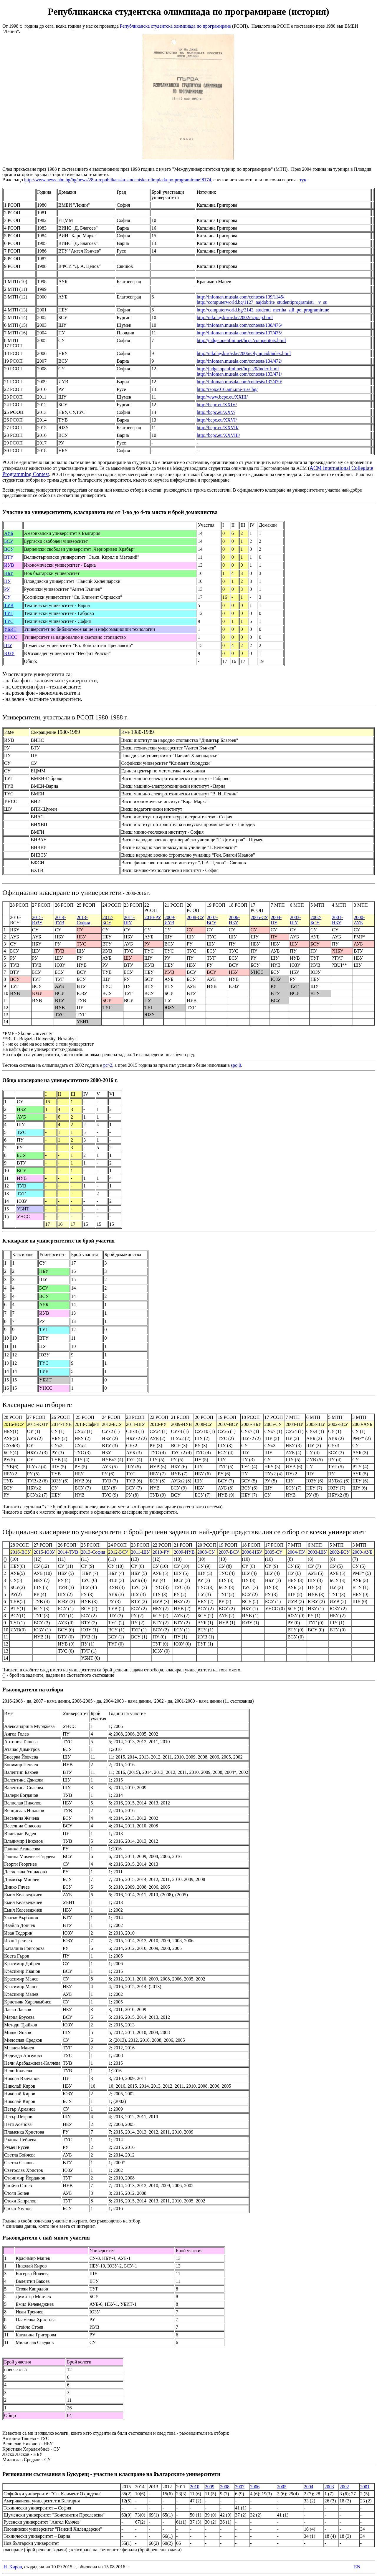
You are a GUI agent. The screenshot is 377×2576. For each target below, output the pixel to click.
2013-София (83, 920)
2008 (224, 2486)
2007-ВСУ (212, 920)
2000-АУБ (359, 920)
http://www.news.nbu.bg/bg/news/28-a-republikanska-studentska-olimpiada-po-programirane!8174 (117, 179)
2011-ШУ (129, 920)
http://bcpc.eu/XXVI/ (217, 419)
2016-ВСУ (20, 1552)
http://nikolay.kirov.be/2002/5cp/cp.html (235, 317)
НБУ (9, 573)
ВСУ (9, 549)
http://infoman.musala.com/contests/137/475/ (239, 332)
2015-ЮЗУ (37, 920)
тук (303, 179)
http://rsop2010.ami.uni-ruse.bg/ (227, 389)
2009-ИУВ (169, 920)
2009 (209, 2486)
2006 (254, 2486)
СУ (7, 597)
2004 (308, 2486)
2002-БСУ (315, 920)
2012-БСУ (107, 920)
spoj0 (236, 1065)
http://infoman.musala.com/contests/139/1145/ (240, 296)
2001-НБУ (337, 920)
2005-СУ (259, 917)
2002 (344, 2486)
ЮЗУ (9, 653)
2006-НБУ (234, 920)
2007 (239, 2486)
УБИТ (10, 629)
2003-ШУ (295, 920)
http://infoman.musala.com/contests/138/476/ (239, 325)
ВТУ (9, 557)
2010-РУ (152, 917)
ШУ (8, 645)
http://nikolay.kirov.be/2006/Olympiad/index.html (244, 353)
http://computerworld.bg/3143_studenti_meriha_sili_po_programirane (263, 309)
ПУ (7, 581)
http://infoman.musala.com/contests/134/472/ (239, 361)
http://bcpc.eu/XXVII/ (218, 427)
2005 (281, 2486)
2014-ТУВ (60, 920)
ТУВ (9, 605)
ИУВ (9, 565)
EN (357, 2566)
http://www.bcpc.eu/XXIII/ (222, 396)
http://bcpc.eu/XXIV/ (217, 404)
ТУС (9, 621)
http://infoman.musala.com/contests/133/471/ (239, 373)
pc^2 (107, 1065)
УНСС (10, 637)
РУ (7, 589)
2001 (365, 2486)
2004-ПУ (276, 920)
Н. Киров (13, 2566)
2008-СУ (195, 917)
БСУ (8, 541)
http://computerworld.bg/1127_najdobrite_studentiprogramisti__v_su (262, 302)
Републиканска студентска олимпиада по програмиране (175, 26)
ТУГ (8, 613)
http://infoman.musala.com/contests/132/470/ (239, 381)
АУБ (8, 533)
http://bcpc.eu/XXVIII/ (218, 435)
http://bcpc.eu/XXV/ (216, 412)
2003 (329, 2486)
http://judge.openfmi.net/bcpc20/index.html (238, 368)
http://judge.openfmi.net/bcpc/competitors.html (241, 340)
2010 (194, 2486)
